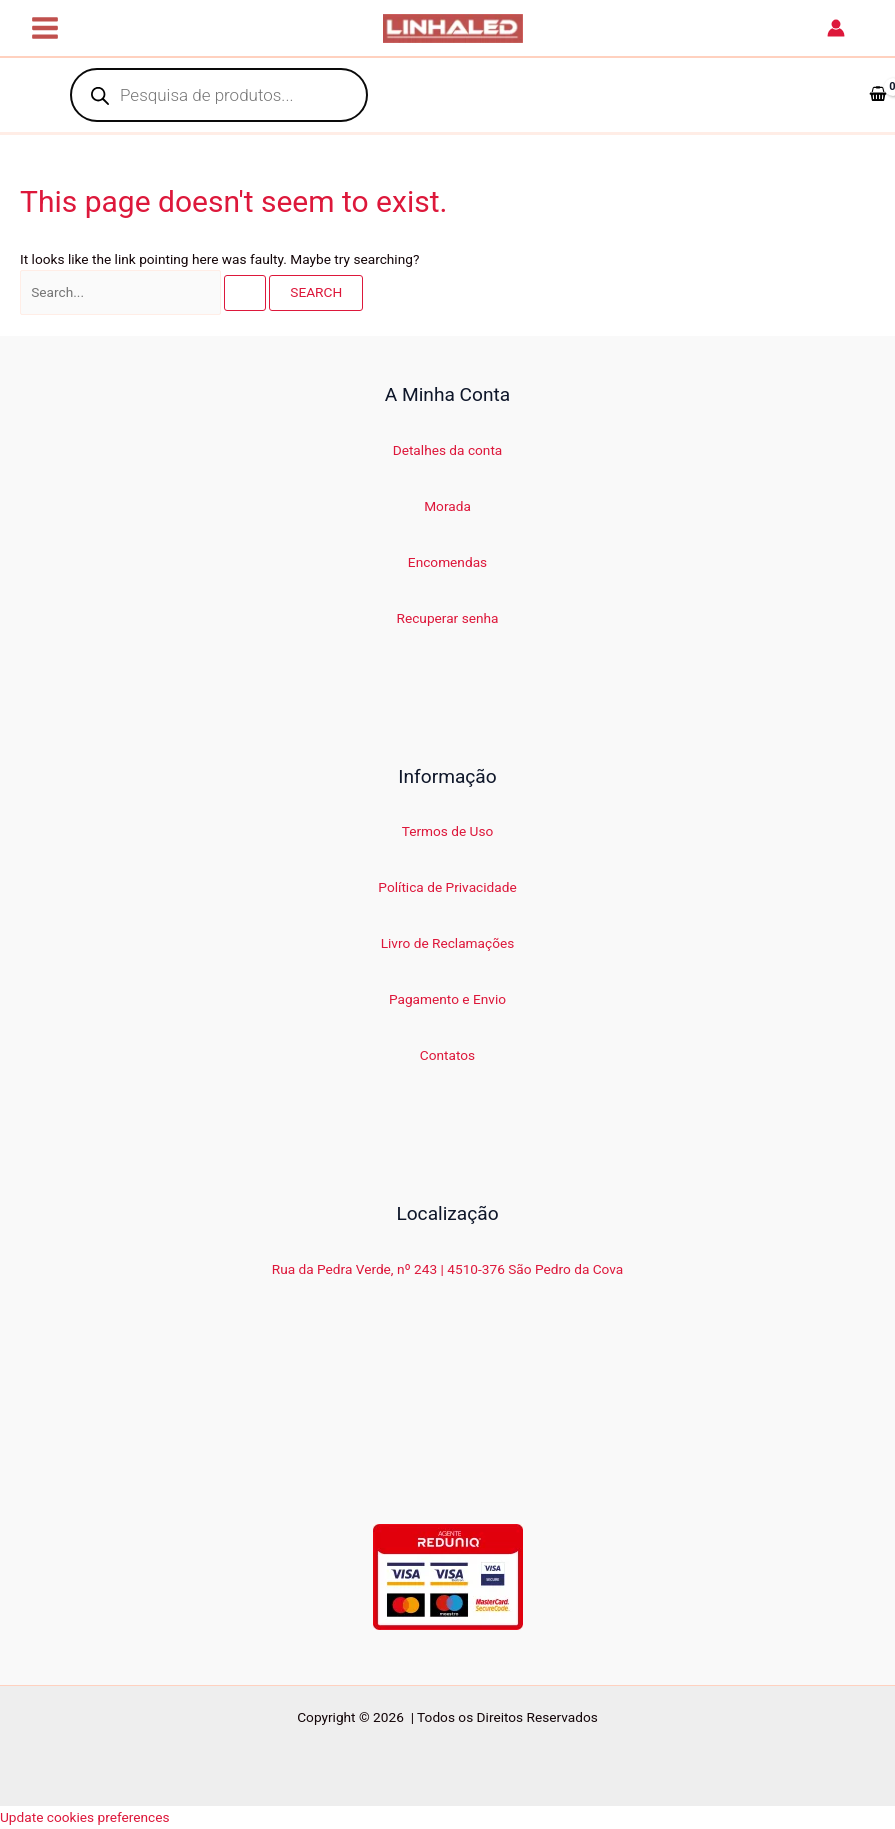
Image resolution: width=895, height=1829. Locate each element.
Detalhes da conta (448, 450)
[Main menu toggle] (45, 28)
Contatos (447, 1055)
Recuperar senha (448, 618)
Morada (447, 506)
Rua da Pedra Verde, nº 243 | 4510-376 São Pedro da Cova (448, 1269)
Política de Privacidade (447, 887)
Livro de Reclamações (448, 943)
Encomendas (447, 562)
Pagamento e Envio (447, 999)
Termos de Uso (448, 831)
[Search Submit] (245, 293)
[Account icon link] (836, 28)
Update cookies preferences (85, 1817)
